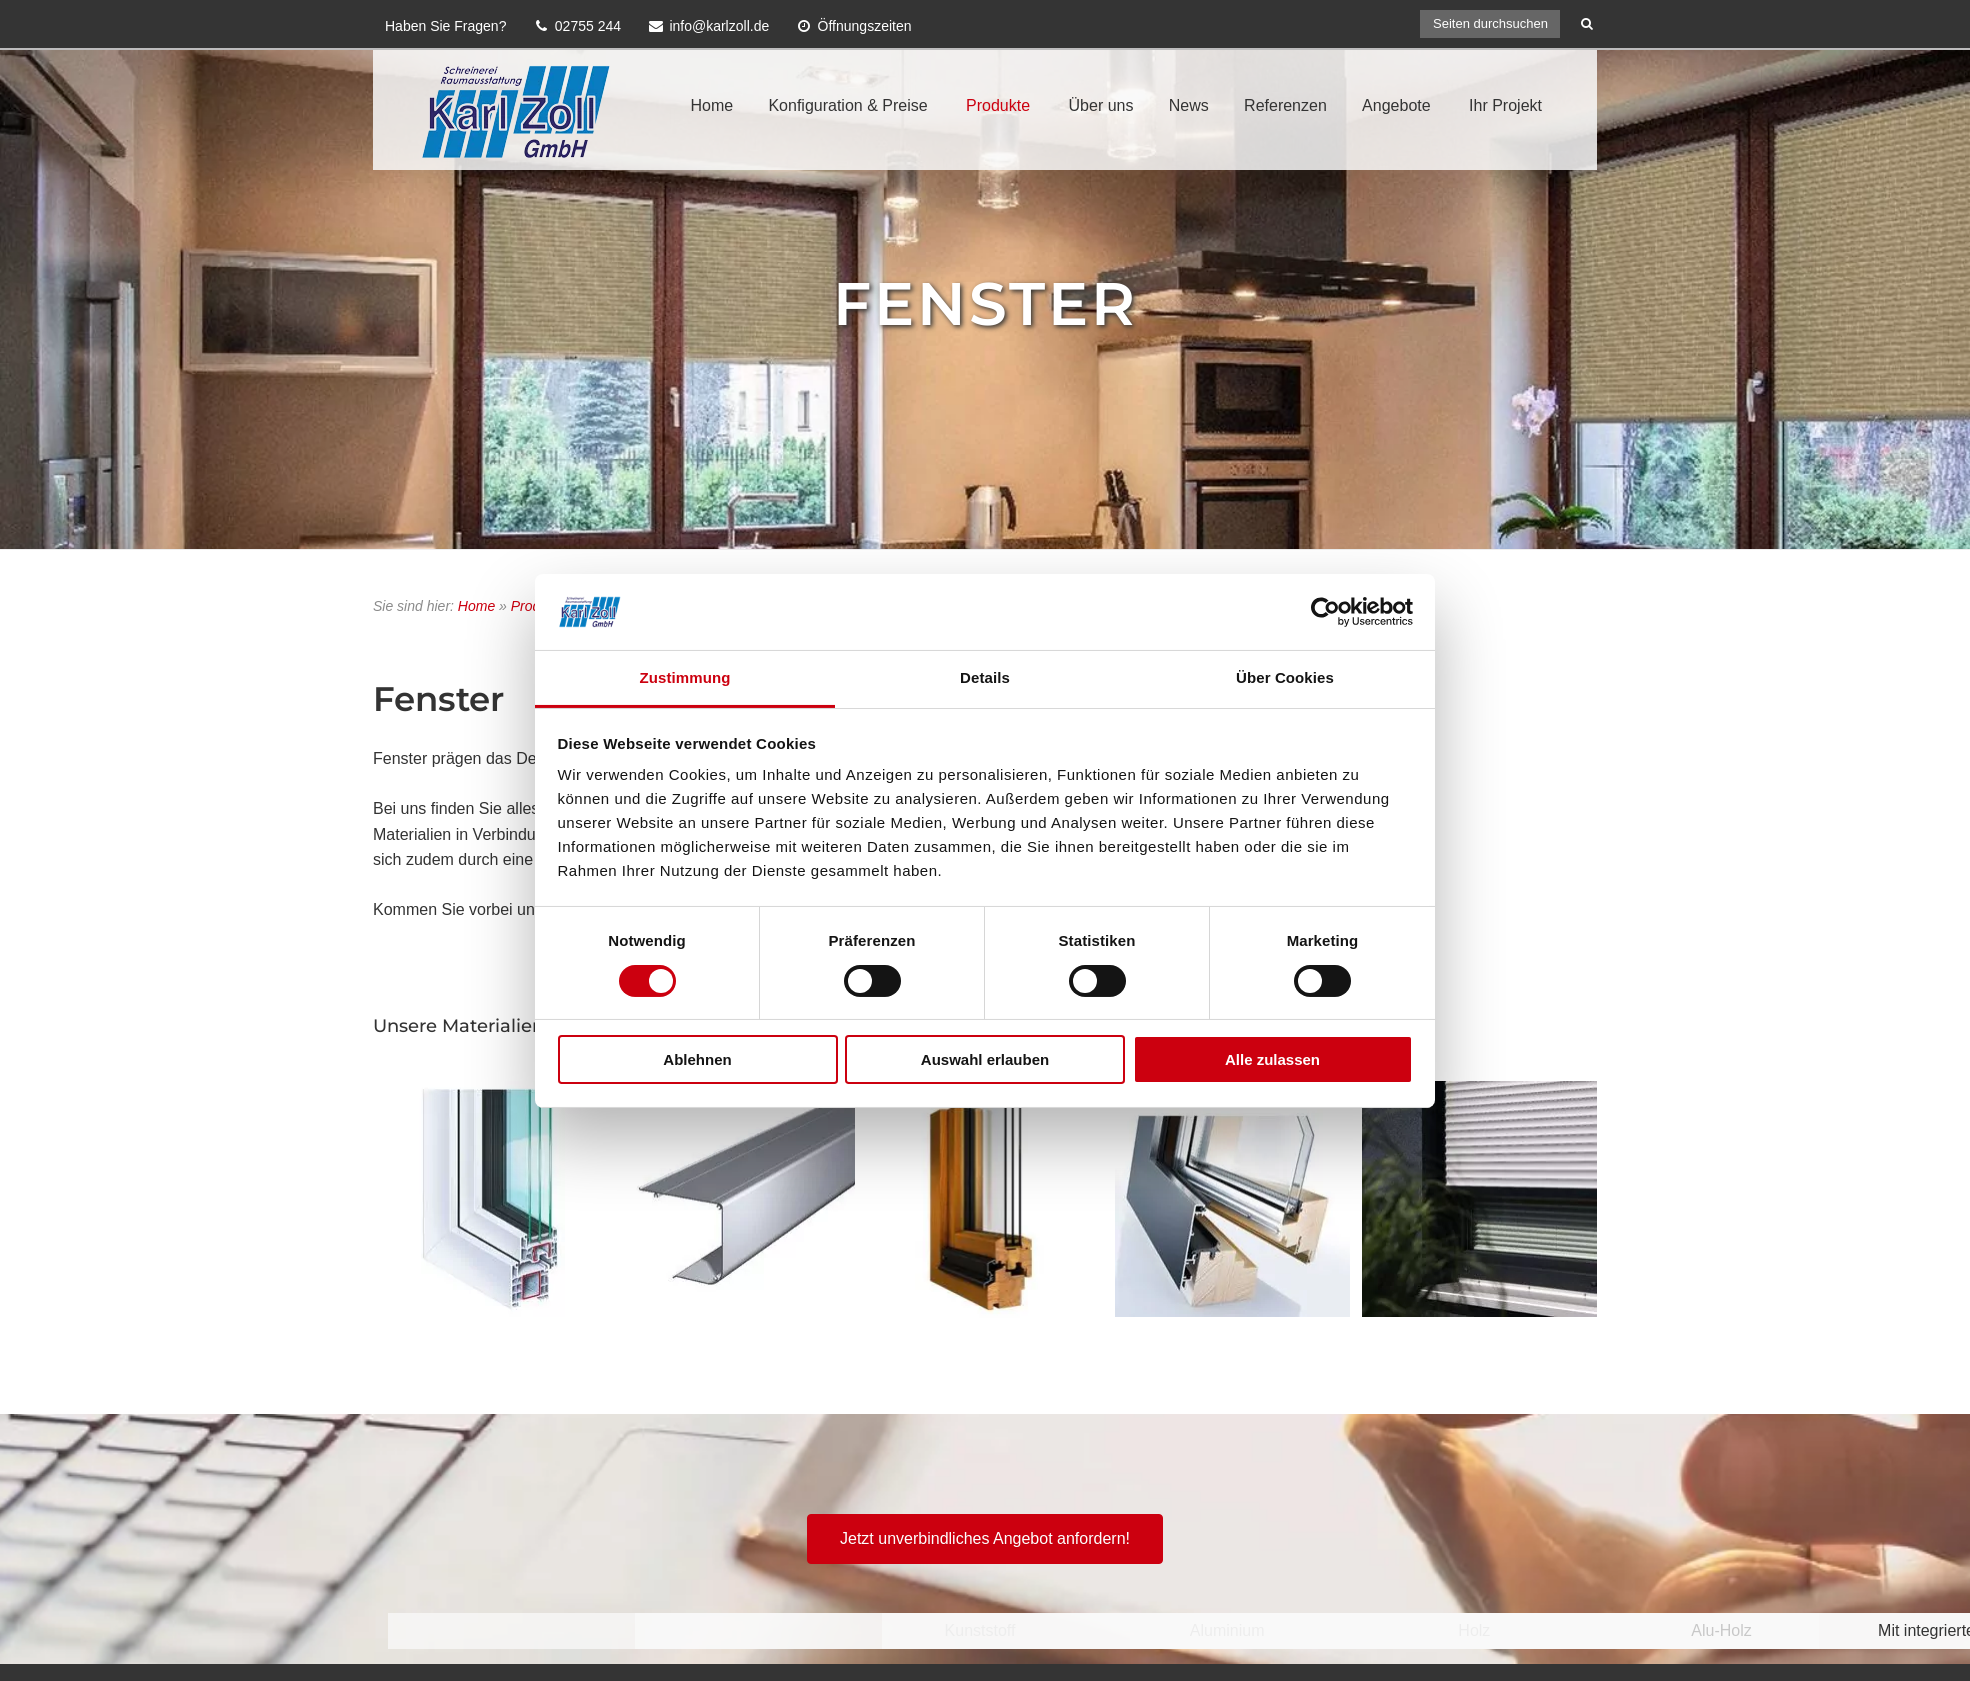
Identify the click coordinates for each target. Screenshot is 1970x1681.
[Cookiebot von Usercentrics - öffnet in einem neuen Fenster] (1325, 612)
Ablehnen (697, 1059)
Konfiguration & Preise (847, 105)
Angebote (1396, 105)
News (1189, 105)
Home (711, 105)
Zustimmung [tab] (685, 677)
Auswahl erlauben (985, 1059)
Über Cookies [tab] (1285, 677)
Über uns (1101, 105)
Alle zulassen (1272, 1059)
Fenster (985, 303)
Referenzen (1285, 105)
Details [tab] (985, 677)
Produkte (998, 105)
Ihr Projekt (1505, 105)
